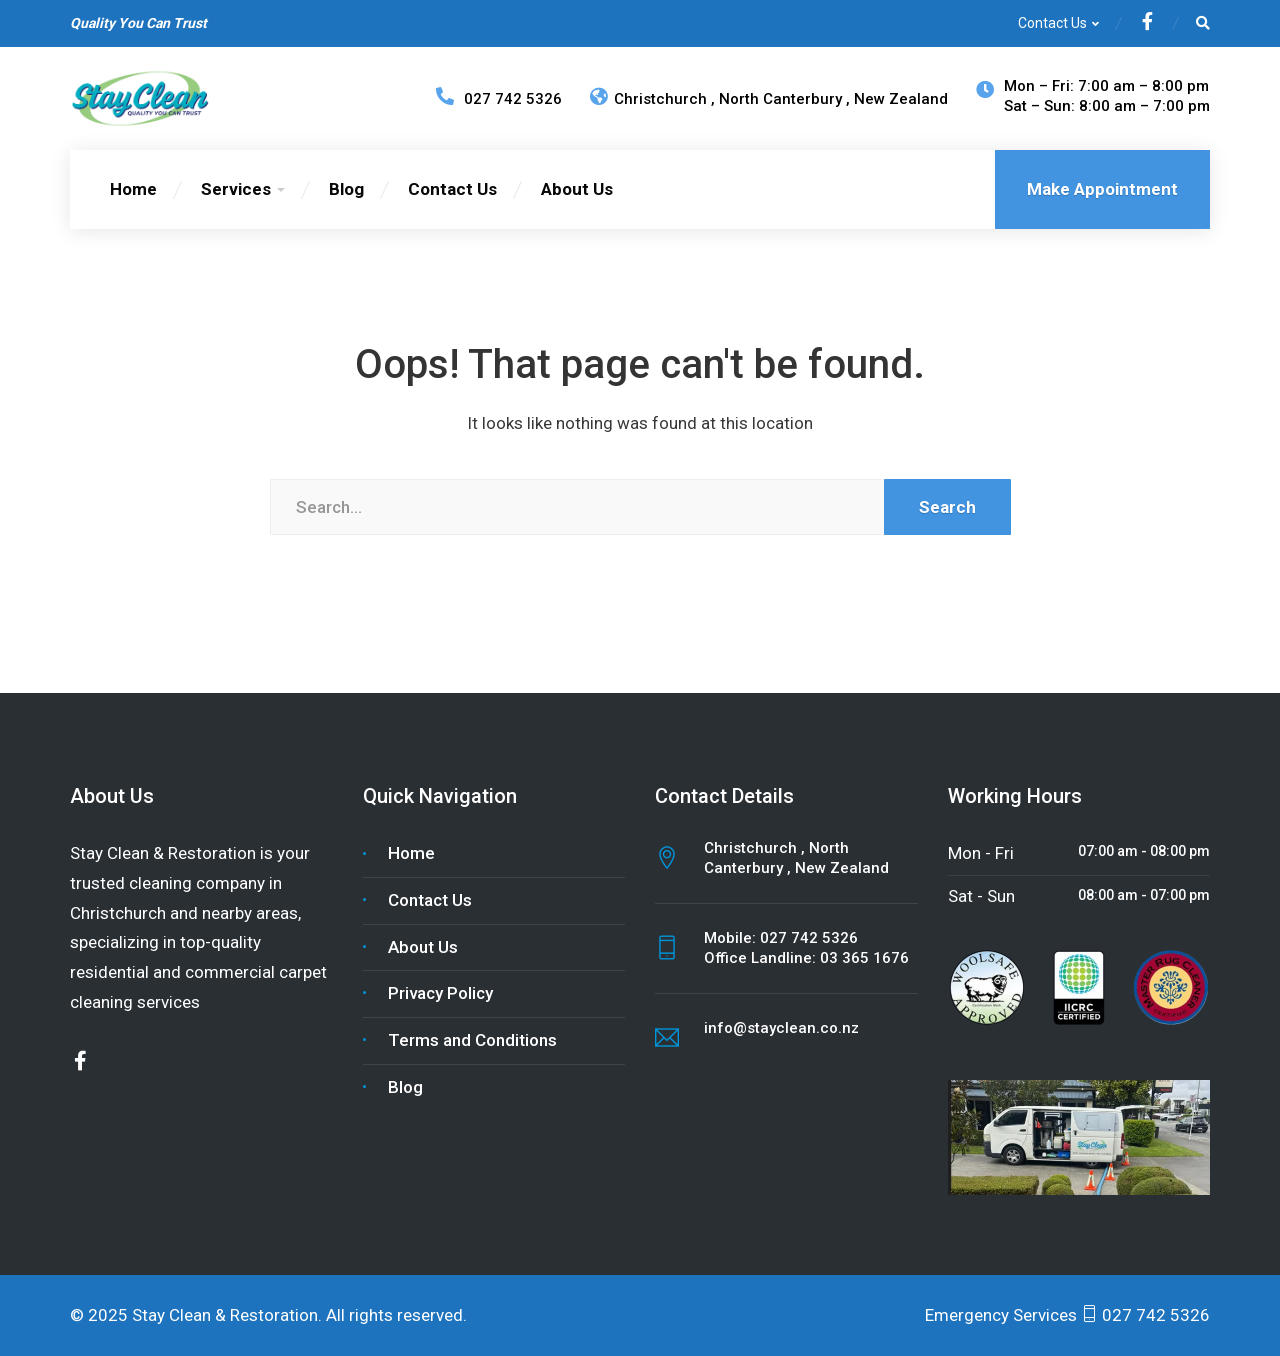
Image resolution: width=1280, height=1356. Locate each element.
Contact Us (1052, 23)
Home (133, 189)
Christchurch (650, 99)
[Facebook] (1147, 23)
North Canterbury (782, 99)
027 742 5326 (809, 938)
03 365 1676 (864, 958)
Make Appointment (1102, 189)
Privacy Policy (440, 993)
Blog (346, 189)
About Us (577, 189)
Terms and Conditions (472, 1040)
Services (236, 189)
